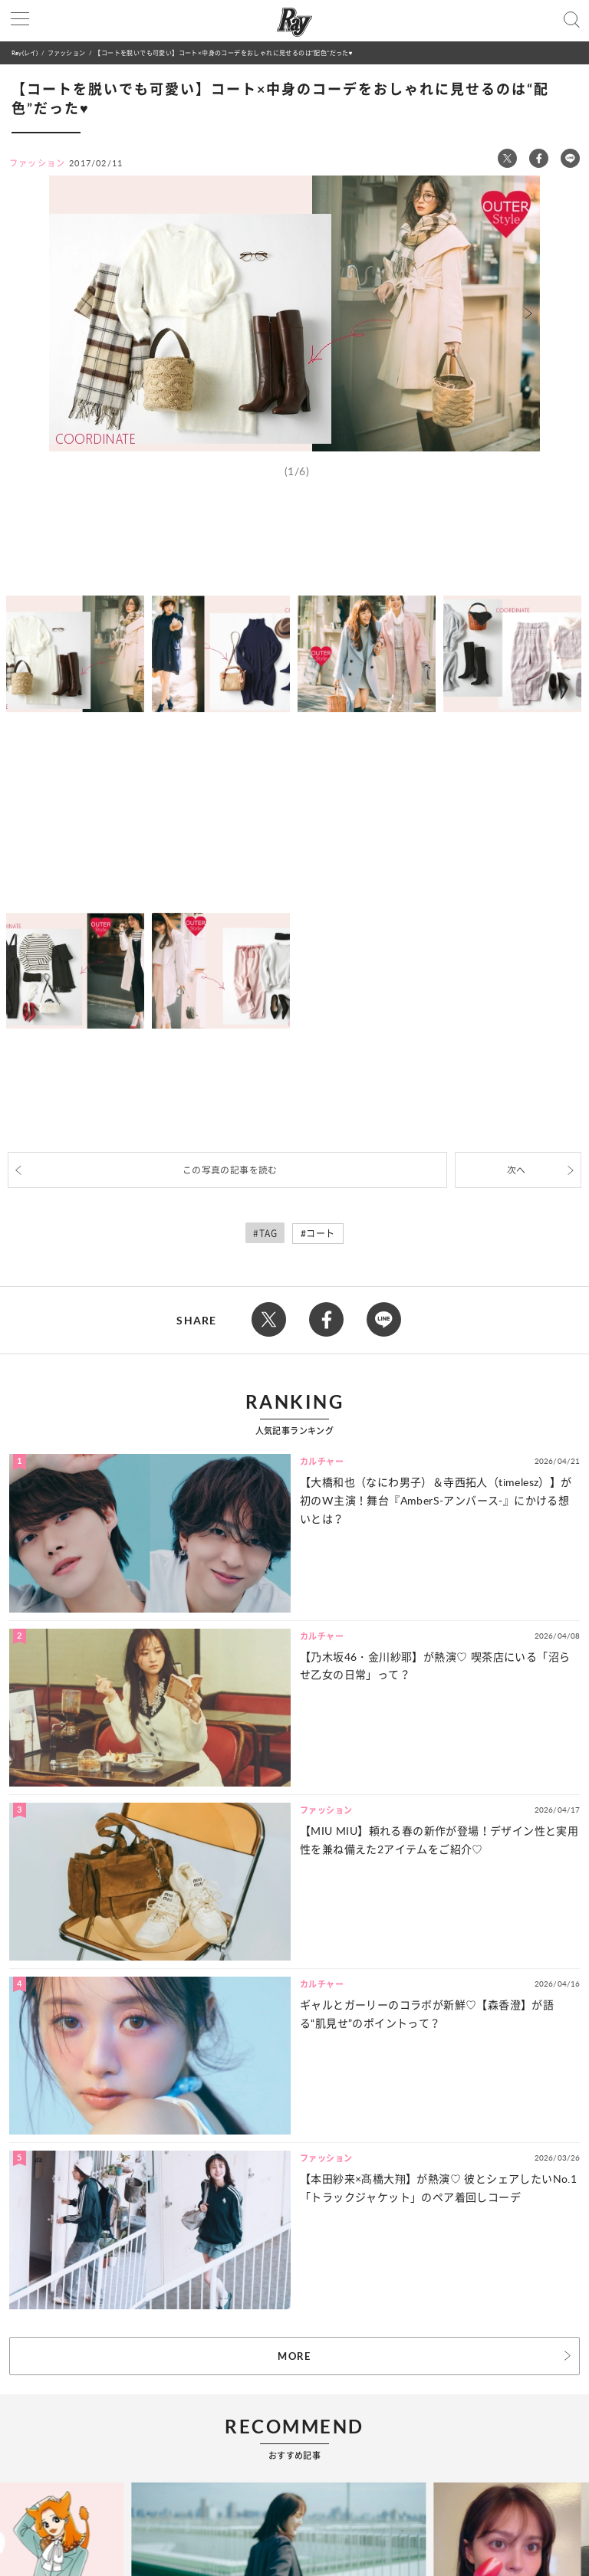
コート (320, 1233)
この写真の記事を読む (230, 1169)
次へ (516, 1169)
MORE (294, 2356)
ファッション (66, 52)
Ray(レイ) (25, 52)
